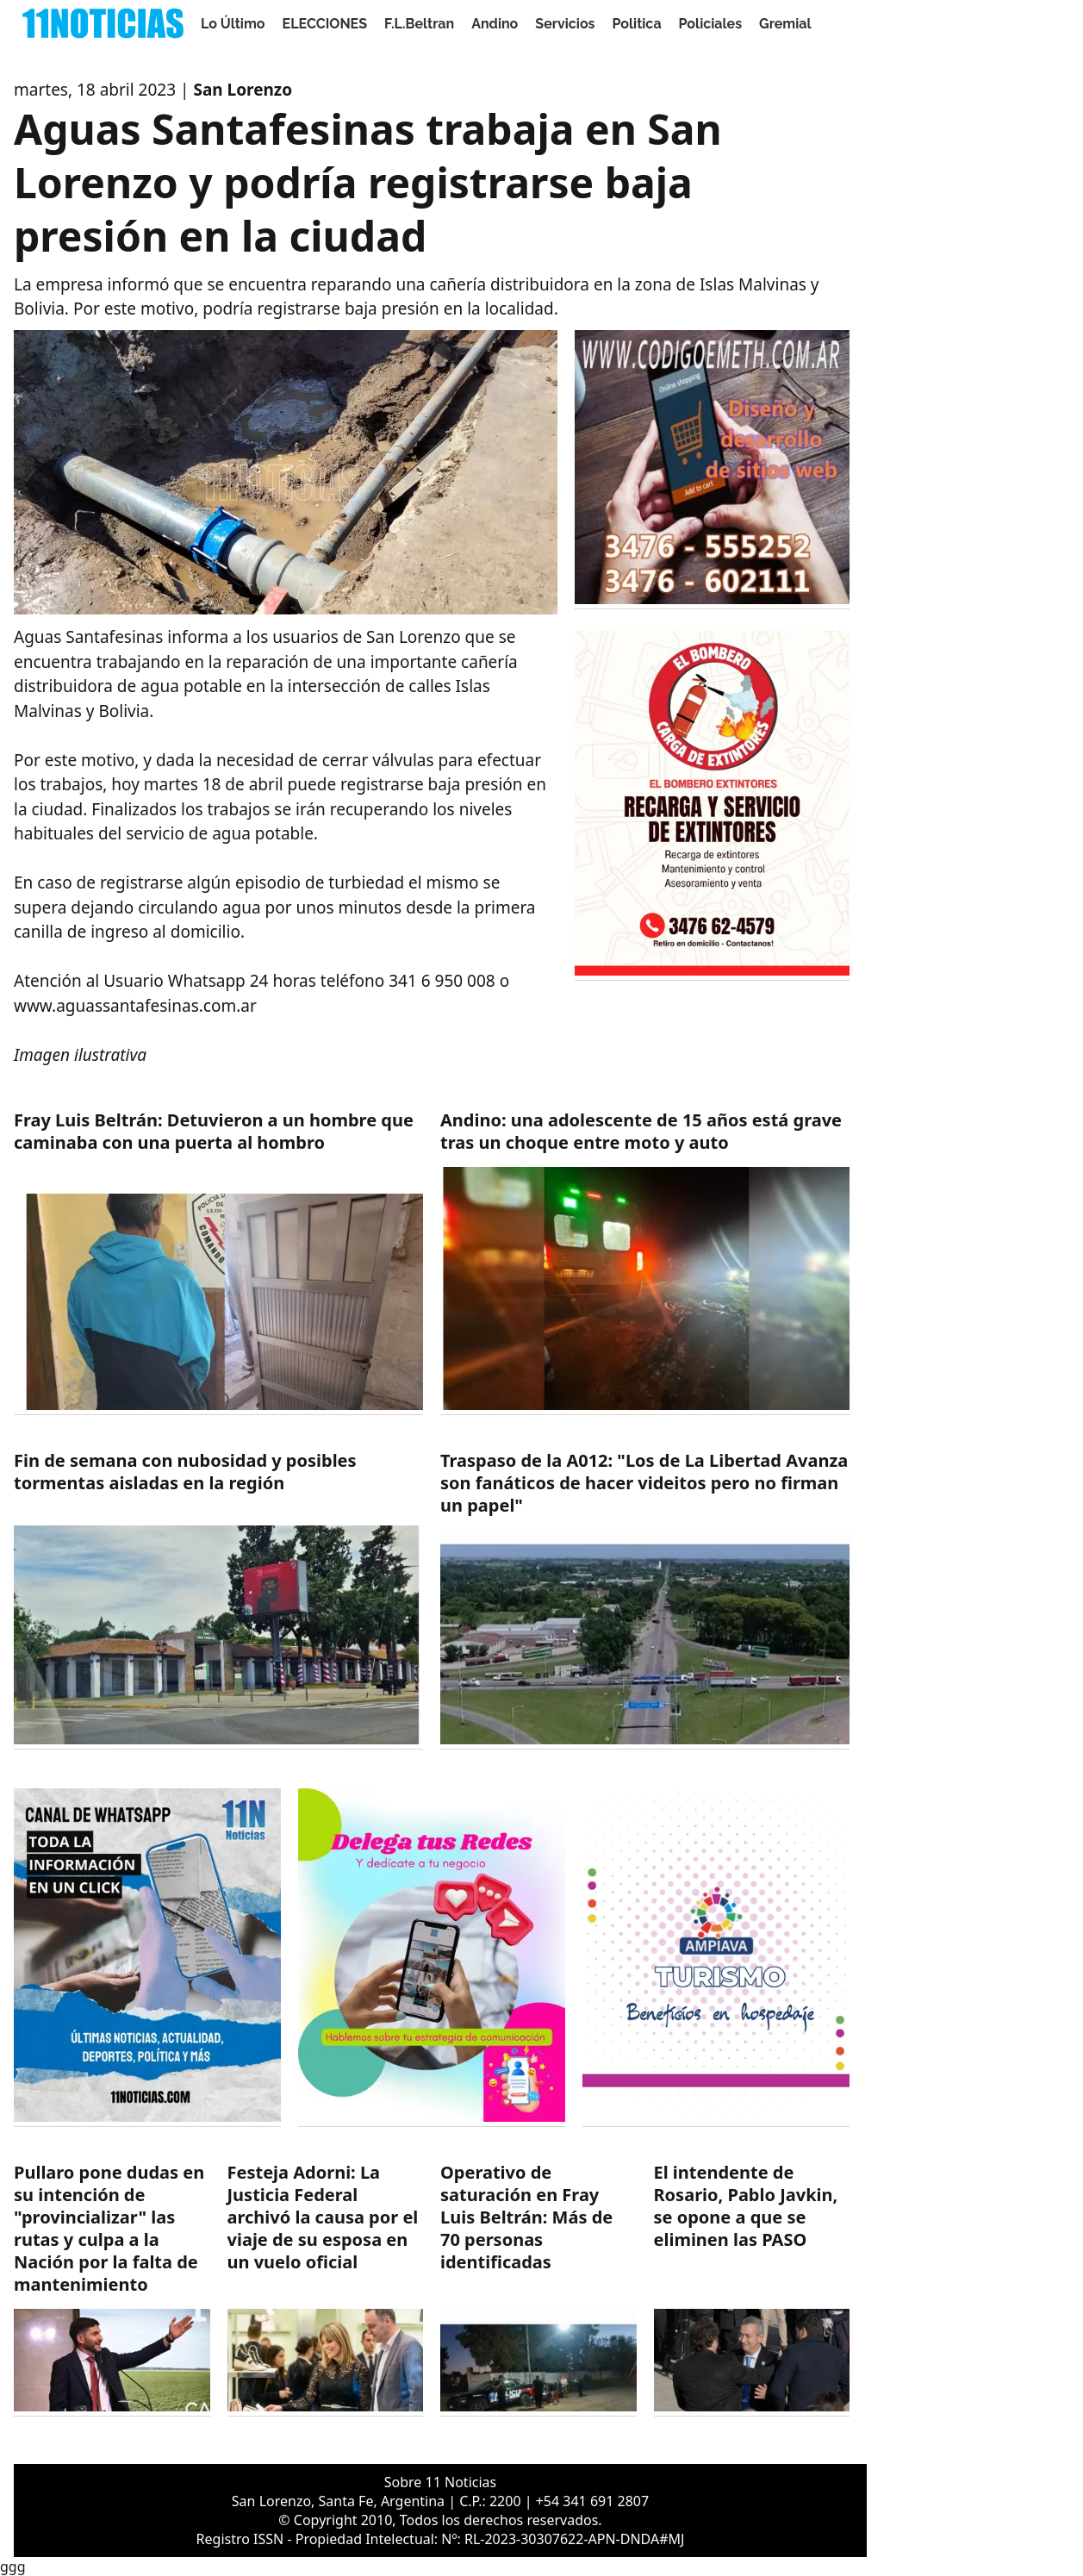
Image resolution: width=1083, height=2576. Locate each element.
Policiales (711, 24)
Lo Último (233, 24)
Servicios (564, 24)
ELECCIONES (325, 24)
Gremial (785, 24)
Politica (637, 24)
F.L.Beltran (419, 24)
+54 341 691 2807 (592, 2501)
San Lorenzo (242, 89)
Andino (494, 24)
